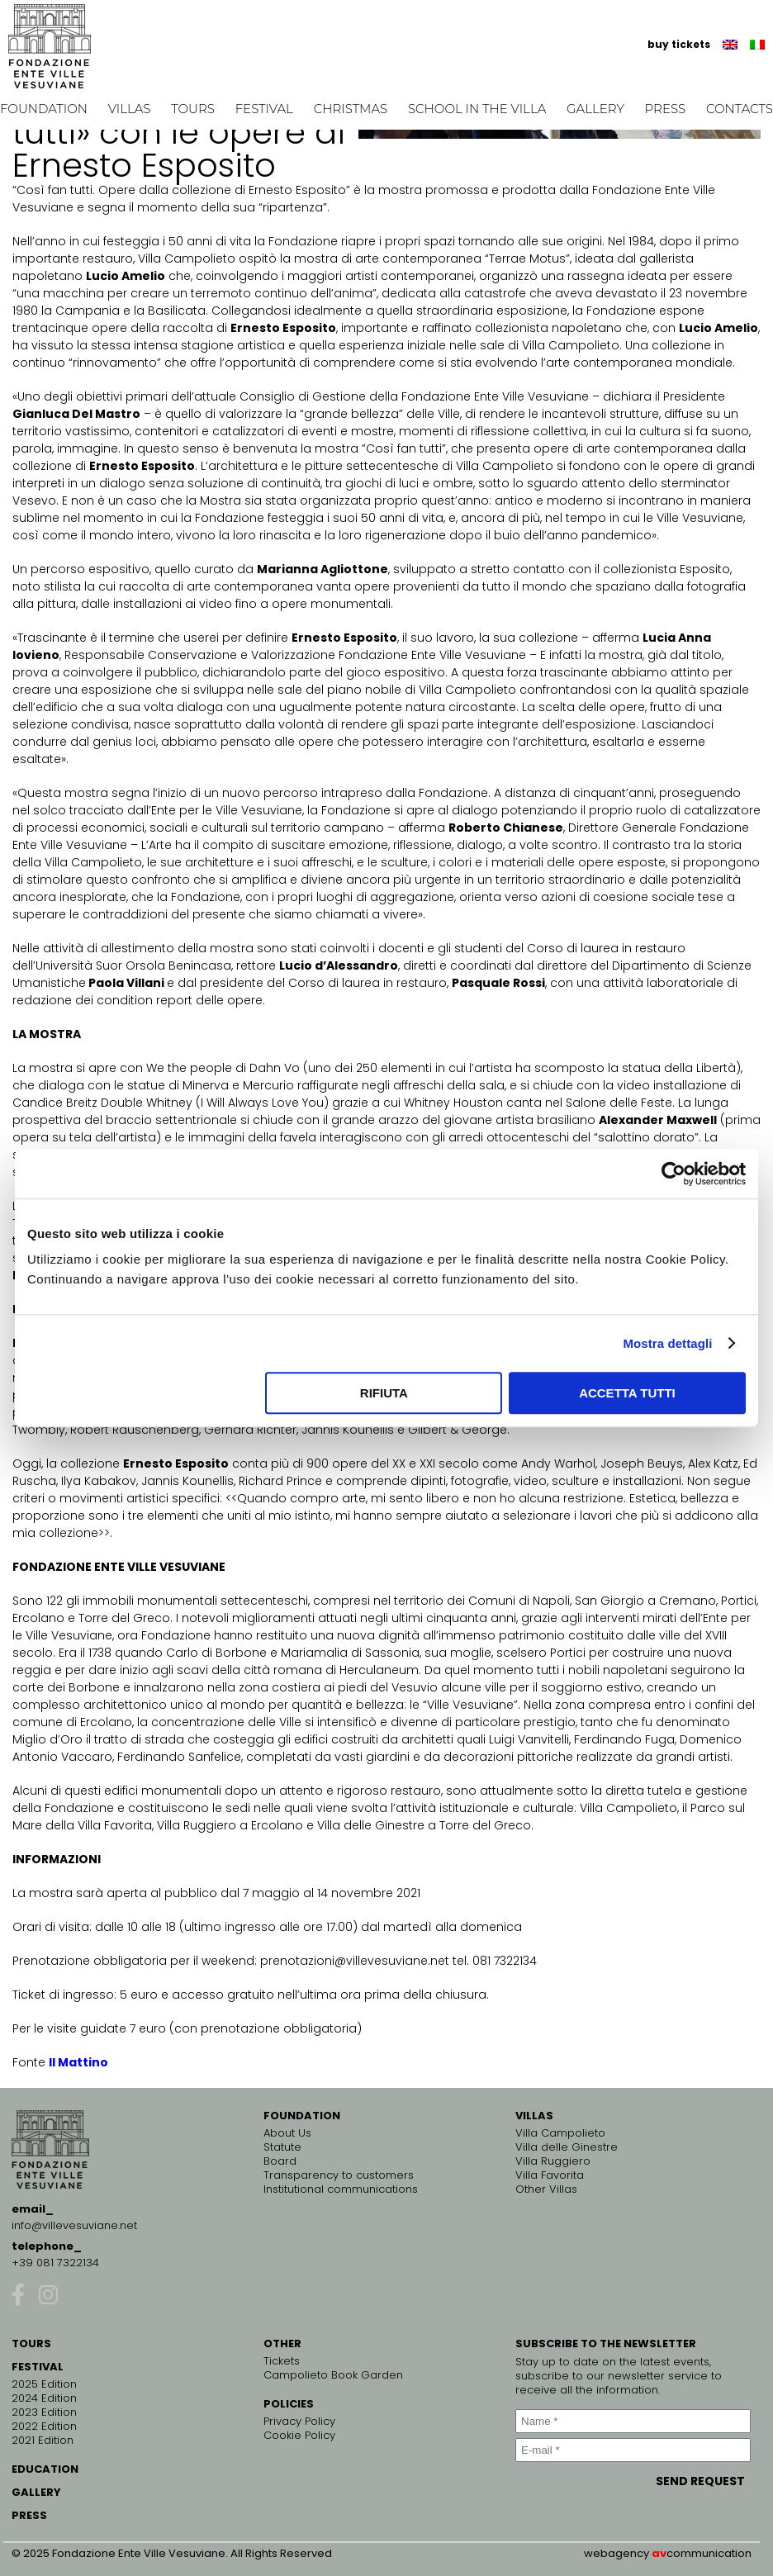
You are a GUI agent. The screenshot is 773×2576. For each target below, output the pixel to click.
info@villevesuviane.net (74, 2225)
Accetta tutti (627, 1393)
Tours (193, 108)
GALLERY (36, 2492)
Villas (129, 108)
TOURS (31, 2343)
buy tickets (678, 44)
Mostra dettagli (667, 1343)
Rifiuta (384, 1393)
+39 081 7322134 (55, 2262)
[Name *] (633, 2421)
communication (709, 2553)
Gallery (595, 108)
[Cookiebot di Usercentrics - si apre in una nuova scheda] (673, 1173)
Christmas (351, 108)
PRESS (29, 2515)
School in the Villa (477, 108)
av (659, 2553)
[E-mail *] (633, 2450)
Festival (264, 108)
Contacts (739, 108)
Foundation (44, 108)
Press (665, 108)
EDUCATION (45, 2469)
